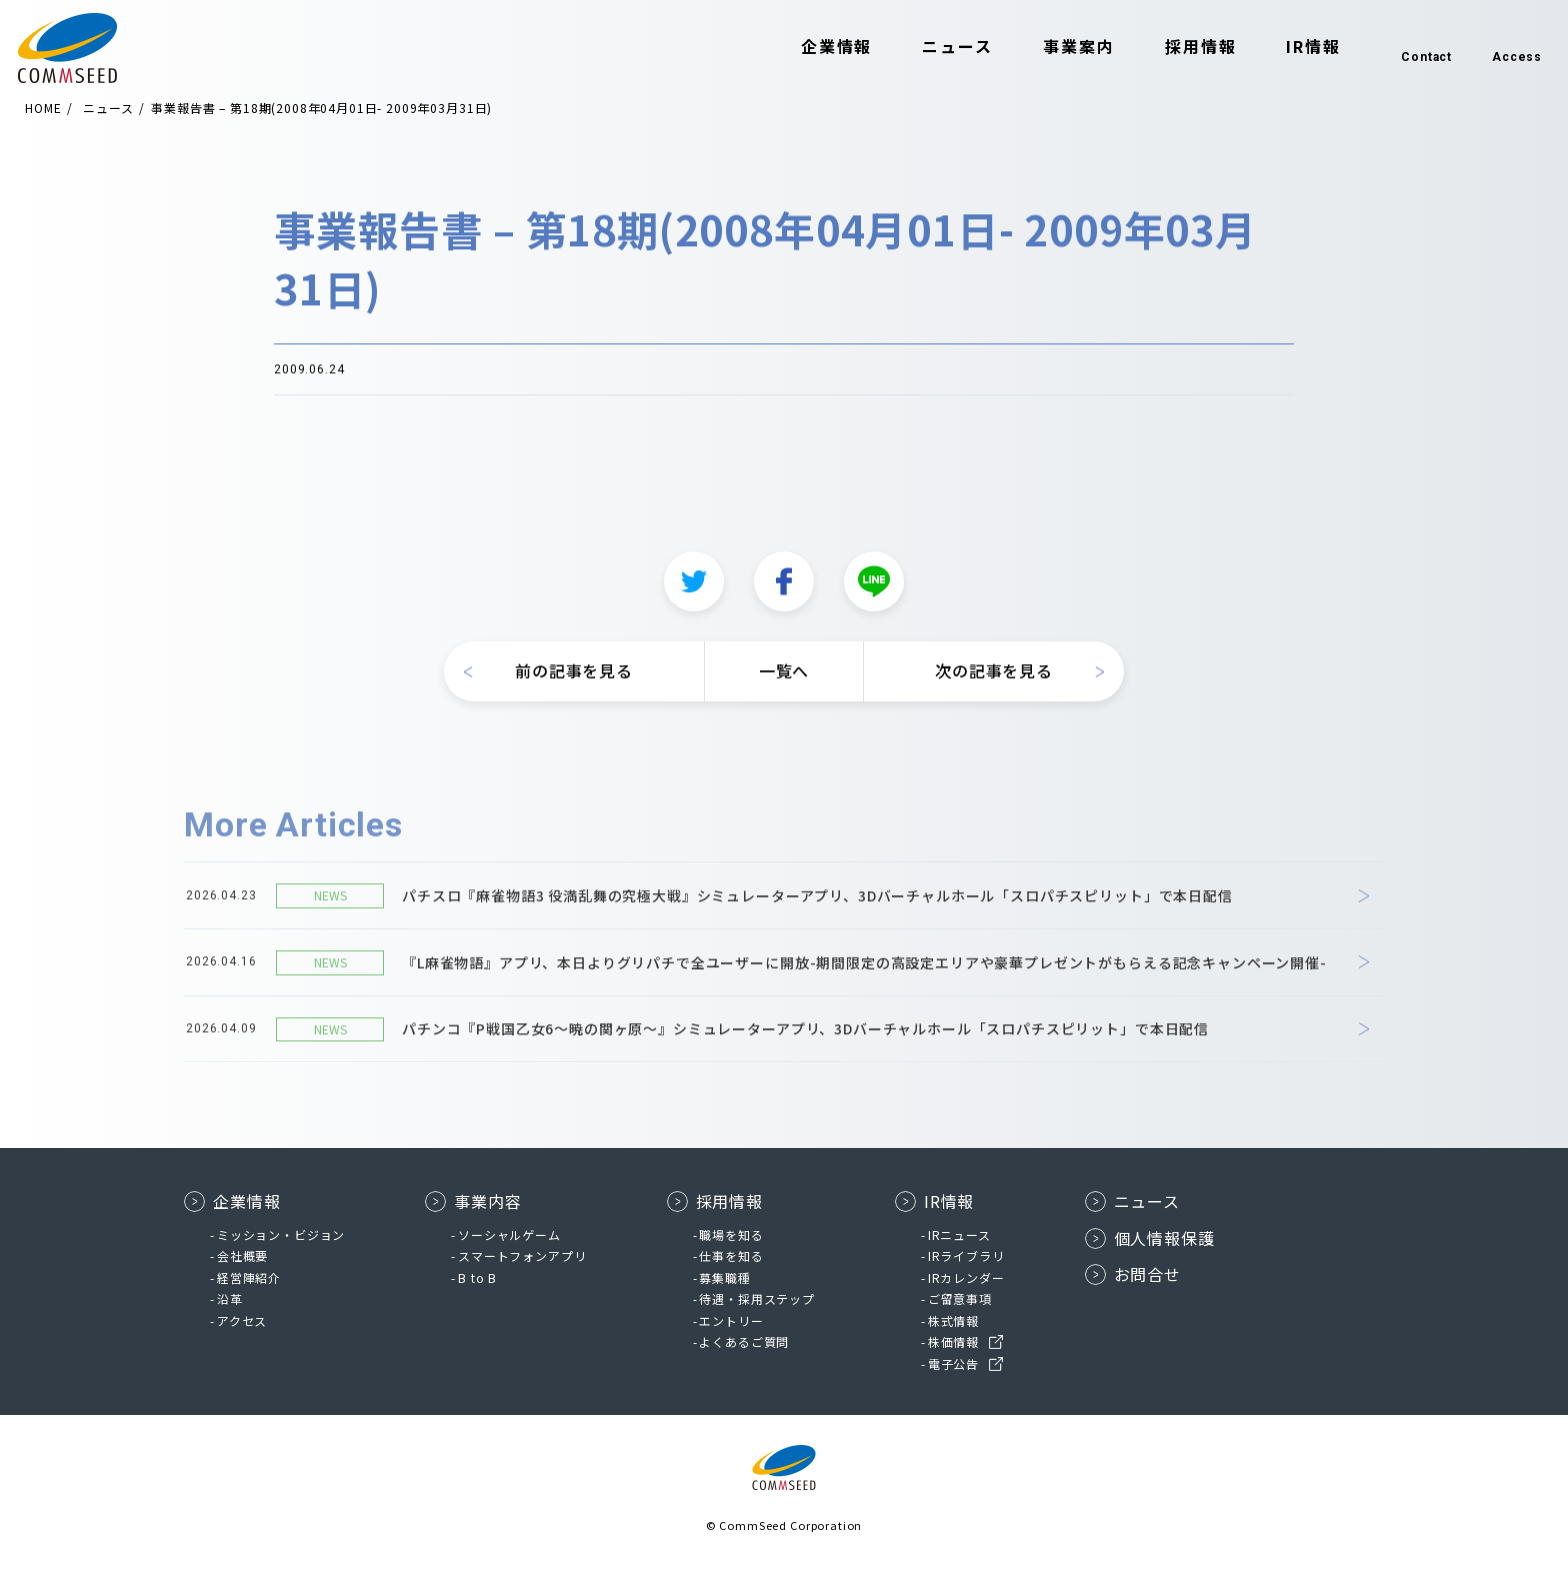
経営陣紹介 (249, 1277)
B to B (477, 1277)
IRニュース (959, 1234)
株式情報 (953, 1320)
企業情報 (808, 48)
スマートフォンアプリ (522, 1255)
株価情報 (953, 1341)
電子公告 (953, 1363)
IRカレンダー (966, 1277)
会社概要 (242, 1255)
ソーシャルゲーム (509, 1234)
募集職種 (724, 1277)
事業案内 (1050, 48)
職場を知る (731, 1234)
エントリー (731, 1320)
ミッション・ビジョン (281, 1234)
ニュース (928, 48)
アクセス (242, 1320)
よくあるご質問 (744, 1341)
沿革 (230, 1298)
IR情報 (1284, 48)
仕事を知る (731, 1255)
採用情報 (1172, 48)
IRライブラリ (966, 1255)
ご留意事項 (960, 1298)
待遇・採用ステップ (757, 1298)
